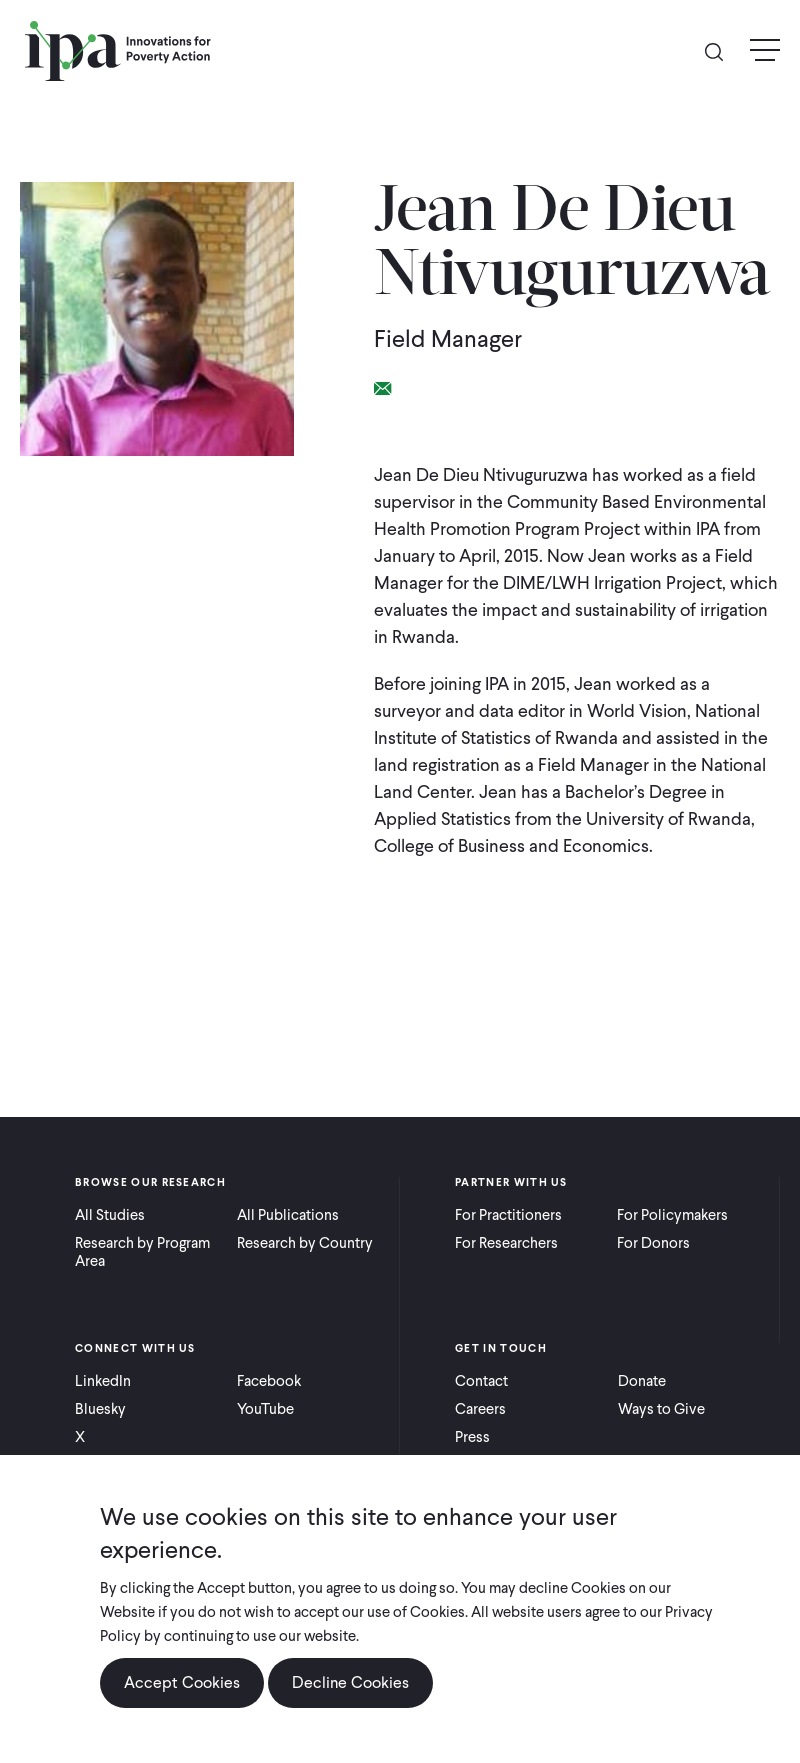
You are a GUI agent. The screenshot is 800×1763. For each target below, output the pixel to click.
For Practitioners (508, 1215)
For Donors (653, 1243)
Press (472, 1437)
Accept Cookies (182, 1696)
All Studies (110, 1215)
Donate (642, 1381)
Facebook (269, 1381)
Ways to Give (661, 1409)
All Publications (288, 1215)
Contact (481, 1381)
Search (722, 50)
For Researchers (506, 1243)
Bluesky (100, 1409)
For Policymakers (672, 1215)
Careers (480, 1409)
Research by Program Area (142, 1252)
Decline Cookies (350, 1696)
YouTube (265, 1409)
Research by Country (305, 1243)
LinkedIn (103, 1381)
